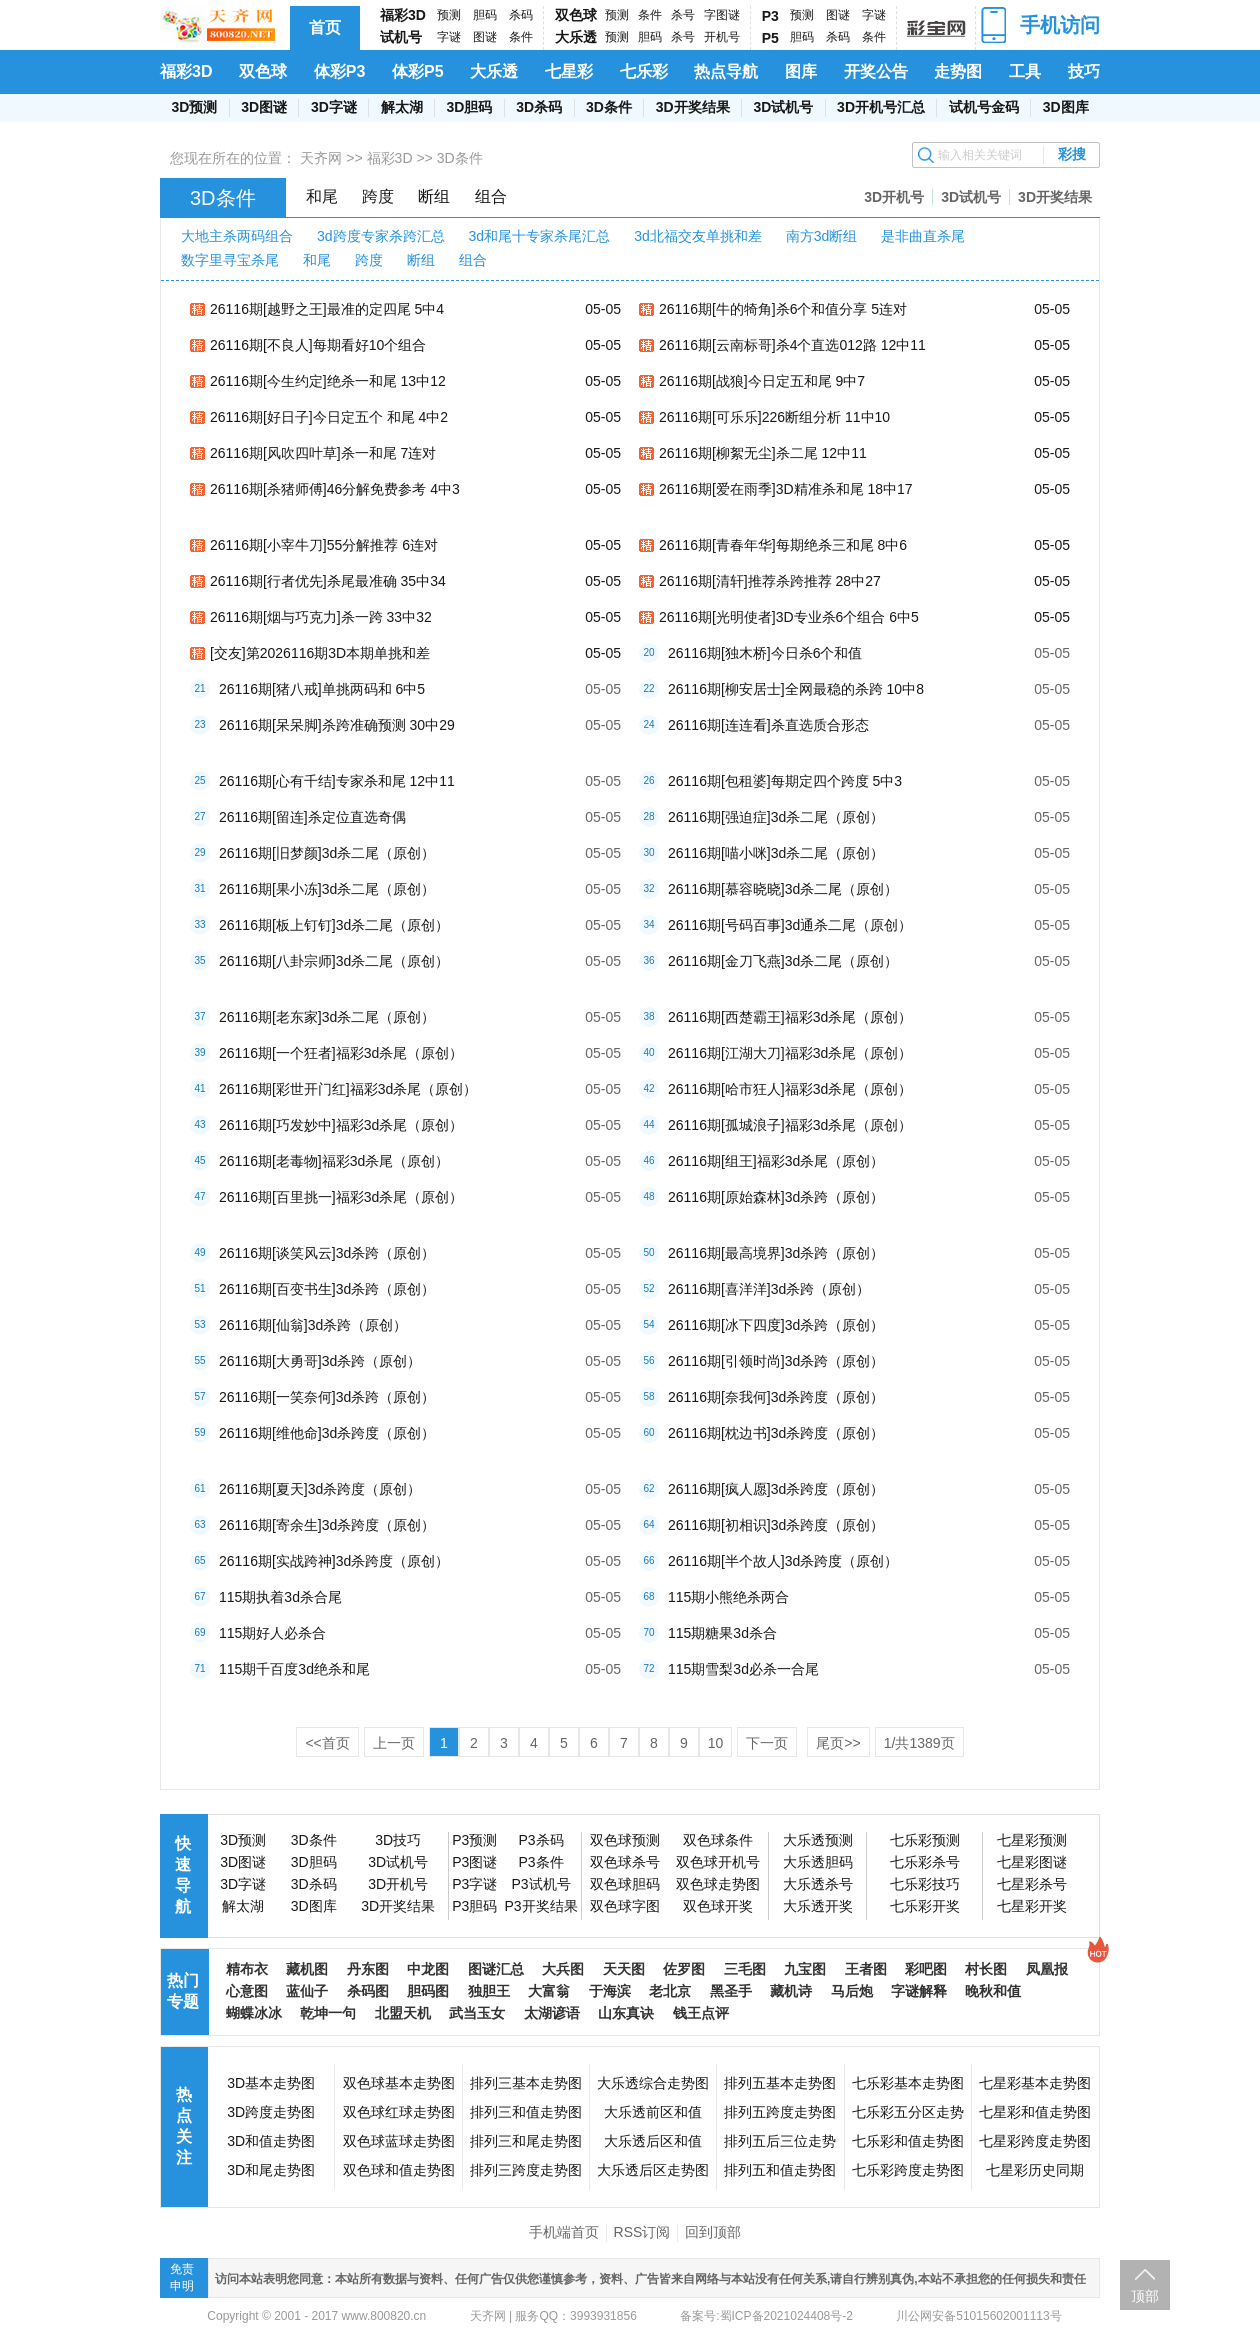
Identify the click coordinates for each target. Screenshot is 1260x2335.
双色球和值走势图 (399, 2170)
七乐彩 (644, 71)
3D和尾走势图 (271, 2170)
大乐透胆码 (818, 1862)
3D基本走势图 (271, 2083)
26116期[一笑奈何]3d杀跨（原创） (327, 1397)
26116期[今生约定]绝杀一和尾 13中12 (328, 381)
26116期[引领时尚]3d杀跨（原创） (776, 1361)
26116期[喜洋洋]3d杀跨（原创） (769, 1289)
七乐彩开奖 (925, 1906)
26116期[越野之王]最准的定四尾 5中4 (327, 309)
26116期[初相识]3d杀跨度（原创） (776, 1525)
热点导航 (726, 71)
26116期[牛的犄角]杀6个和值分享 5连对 (783, 309)
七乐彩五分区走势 (908, 2112)
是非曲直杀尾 (923, 236)
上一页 (394, 1743)
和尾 (322, 196)
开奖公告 (876, 71)
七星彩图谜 (1032, 1862)
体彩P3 (340, 71)
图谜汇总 (496, 1969)
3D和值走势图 (271, 2141)
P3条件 (540, 1862)
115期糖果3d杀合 (722, 1633)
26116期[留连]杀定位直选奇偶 (312, 817)
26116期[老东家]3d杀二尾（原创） (327, 1017)
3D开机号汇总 (881, 107)
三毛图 (745, 1969)
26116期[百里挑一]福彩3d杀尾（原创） (341, 1197)
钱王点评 (701, 2013)
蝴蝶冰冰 (254, 2013)
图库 (801, 71)
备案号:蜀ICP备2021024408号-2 (766, 2316)
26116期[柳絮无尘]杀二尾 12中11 (763, 453)
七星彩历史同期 (1035, 2170)
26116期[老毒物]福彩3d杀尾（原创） (334, 1161)
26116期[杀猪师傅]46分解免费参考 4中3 (335, 489)
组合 (491, 196)
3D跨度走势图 (271, 2112)
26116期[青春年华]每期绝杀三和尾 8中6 (783, 545)
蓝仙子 (307, 1991)
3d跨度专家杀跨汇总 (381, 236)
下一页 (767, 1743)
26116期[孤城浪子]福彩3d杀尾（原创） (790, 1125)
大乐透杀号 (818, 1884)
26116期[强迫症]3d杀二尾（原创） (776, 817)
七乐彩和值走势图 (908, 2141)
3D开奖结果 (693, 107)
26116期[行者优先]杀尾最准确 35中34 (328, 581)
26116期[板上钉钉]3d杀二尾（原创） (334, 925)
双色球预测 (625, 1840)
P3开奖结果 (540, 1906)
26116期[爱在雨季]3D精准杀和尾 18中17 (786, 489)
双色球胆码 (625, 1884)
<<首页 (327, 1743)
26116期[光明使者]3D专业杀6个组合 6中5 (789, 617)
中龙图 (428, 1969)
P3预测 (474, 1840)
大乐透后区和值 (653, 2141)
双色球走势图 (718, 1884)
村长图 (986, 1969)
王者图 (866, 1969)
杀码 (521, 15)
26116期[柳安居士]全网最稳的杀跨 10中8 (796, 689)
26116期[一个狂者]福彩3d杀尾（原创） (341, 1053)
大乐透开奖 (818, 1906)
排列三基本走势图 (526, 2083)
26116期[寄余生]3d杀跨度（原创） (327, 1525)
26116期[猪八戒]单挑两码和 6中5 (322, 689)
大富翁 (549, 1991)
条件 (521, 37)
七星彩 (569, 71)
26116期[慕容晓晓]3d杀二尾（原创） (783, 889)
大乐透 (576, 37)
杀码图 (368, 1991)
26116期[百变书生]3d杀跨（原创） (327, 1289)
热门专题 (183, 1991)
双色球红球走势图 (399, 2112)
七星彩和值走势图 (1035, 2112)
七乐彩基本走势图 (908, 2083)
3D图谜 (264, 107)
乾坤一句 (328, 2013)
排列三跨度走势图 (526, 2170)
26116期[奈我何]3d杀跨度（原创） (776, 1397)
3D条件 (609, 107)
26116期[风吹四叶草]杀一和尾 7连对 (323, 453)
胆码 (485, 15)
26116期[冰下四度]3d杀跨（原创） (776, 1325)
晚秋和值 (993, 1991)
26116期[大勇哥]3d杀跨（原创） (320, 1361)
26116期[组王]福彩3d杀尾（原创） (776, 1161)
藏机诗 (791, 1991)
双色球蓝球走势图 (399, 2141)
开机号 (722, 37)
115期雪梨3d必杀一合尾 (743, 1669)
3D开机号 (894, 197)
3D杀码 (539, 107)
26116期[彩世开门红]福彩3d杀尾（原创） (348, 1089)
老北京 (670, 1991)
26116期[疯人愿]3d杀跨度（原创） (776, 1489)
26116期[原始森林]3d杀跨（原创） (776, 1197)
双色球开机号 (718, 1862)
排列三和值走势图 (526, 2112)
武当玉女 (477, 2013)
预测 (449, 15)
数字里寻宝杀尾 (230, 260)
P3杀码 (540, 1840)
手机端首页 (564, 2232)
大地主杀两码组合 (237, 236)
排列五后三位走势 (780, 2141)
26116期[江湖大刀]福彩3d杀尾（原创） (790, 1053)
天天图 (624, 1969)
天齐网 (321, 158)
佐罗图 (684, 1969)
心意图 (247, 1991)
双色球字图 (625, 1906)
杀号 (683, 15)
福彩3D (403, 15)
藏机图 (307, 1969)
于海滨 (610, 1991)
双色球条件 (718, 1840)
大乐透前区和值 (653, 2112)
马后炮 (852, 1991)
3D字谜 (334, 107)
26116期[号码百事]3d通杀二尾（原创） (790, 925)
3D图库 (1066, 107)
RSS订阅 (642, 2232)
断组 (434, 196)
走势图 (958, 71)
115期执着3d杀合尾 (280, 1597)
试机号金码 (984, 107)
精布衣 (247, 1969)
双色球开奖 (718, 1906)
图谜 (485, 37)
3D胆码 (469, 107)
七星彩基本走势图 (1035, 2083)
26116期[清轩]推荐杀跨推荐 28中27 (770, 581)
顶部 (1145, 2296)
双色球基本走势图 (399, 2083)
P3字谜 (474, 1884)
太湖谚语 (552, 2013)
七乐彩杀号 (925, 1862)
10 (716, 1743)
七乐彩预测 (925, 1840)
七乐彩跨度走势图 (908, 2170)
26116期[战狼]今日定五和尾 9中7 (762, 381)
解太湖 (402, 107)
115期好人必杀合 (272, 1633)
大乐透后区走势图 (653, 2170)
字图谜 (722, 15)
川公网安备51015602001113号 (977, 2316)
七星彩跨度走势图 (1035, 2141)
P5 (770, 38)
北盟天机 (403, 2013)
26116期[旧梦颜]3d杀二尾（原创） (327, 853)
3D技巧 (398, 1840)
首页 (325, 27)
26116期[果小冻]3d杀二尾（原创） (327, 889)
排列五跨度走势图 (780, 2112)
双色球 (576, 15)
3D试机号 (783, 107)
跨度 (378, 196)
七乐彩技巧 (925, 1884)
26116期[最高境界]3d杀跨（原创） (776, 1253)
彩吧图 (926, 1969)
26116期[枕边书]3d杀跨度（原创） (776, 1433)
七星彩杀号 (1032, 1884)
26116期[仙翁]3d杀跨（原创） (313, 1325)
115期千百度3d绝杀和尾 (294, 1669)
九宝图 (805, 1969)
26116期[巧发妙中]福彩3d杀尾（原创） (341, 1125)
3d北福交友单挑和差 (698, 236)
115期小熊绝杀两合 (728, 1597)
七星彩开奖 (1032, 1906)
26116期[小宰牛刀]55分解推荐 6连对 (324, 545)
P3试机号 (540, 1884)
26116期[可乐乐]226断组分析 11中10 (774, 417)
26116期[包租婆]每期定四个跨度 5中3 (785, 781)
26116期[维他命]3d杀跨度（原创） (327, 1433)
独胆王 (489, 1991)
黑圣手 (731, 1991)
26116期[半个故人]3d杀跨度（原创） (783, 1561)
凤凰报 (1047, 1969)
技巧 (1084, 71)
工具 (1025, 71)
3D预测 (194, 107)
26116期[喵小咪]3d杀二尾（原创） (776, 853)
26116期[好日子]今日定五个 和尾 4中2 (329, 417)
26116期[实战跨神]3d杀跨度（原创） (334, 1561)
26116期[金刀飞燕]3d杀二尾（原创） (783, 961)
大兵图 (563, 1969)
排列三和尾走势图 (526, 2141)
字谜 (449, 37)
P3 (770, 16)
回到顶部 (713, 2232)
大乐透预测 (818, 1840)
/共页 (919, 1743)
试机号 (401, 37)
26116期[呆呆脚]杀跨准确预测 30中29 (337, 725)
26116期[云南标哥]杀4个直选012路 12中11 (792, 345)
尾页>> (838, 1743)
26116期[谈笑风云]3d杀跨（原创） (327, 1253)
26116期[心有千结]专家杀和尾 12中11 (337, 781)
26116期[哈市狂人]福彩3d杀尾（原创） (790, 1089)
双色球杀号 (625, 1862)
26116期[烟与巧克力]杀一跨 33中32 (321, 617)
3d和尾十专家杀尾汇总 (540, 236)
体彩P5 (418, 71)
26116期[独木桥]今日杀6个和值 (765, 653)
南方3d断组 (822, 236)
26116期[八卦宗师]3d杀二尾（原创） (334, 961)
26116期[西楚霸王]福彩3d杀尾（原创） (790, 1017)
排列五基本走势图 (780, 2083)
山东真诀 (626, 2013)
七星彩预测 (1032, 1840)
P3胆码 (474, 1906)
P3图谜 (474, 1862)
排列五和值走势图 (780, 2170)
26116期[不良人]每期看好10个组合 (318, 345)
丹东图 (368, 1969)
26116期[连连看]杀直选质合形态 (768, 725)
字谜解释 (919, 1991)
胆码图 (428, 1991)
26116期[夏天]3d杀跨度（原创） (320, 1489)
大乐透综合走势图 (653, 2083)
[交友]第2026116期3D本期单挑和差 (320, 653)
